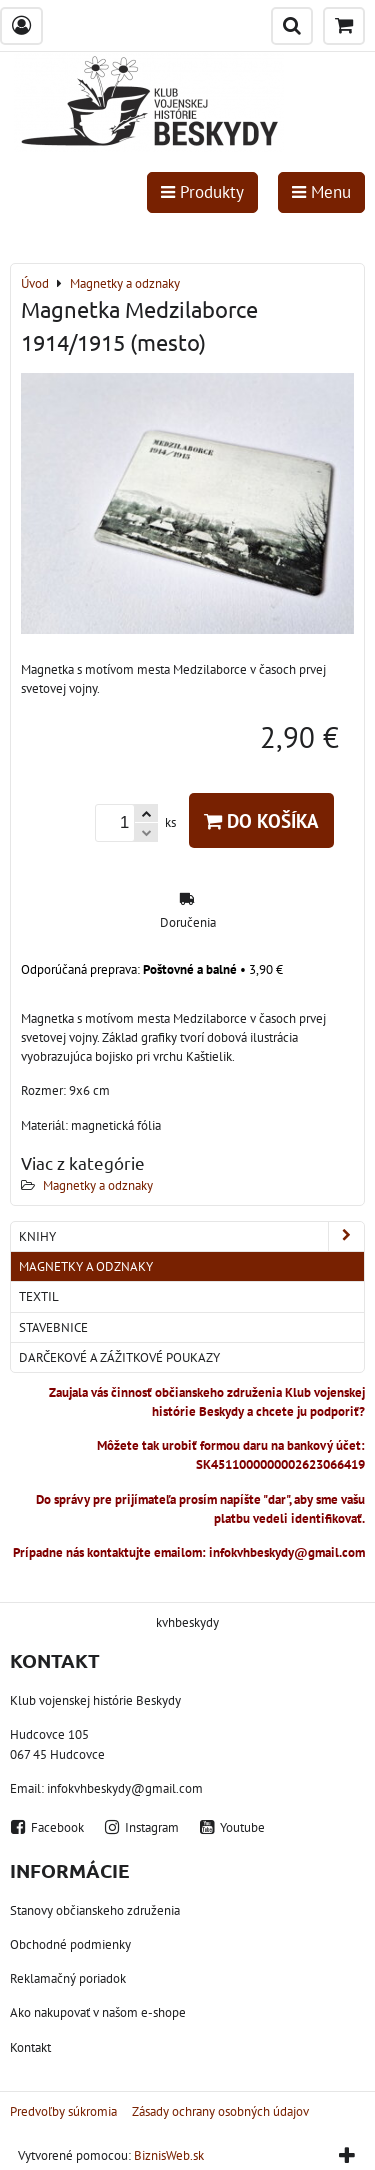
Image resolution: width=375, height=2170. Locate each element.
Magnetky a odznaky (98, 1185)
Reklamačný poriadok (68, 1978)
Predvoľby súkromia (63, 2111)
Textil (39, 1296)
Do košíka (261, 820)
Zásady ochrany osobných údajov (220, 2111)
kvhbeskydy (187, 1622)
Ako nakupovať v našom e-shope (98, 2012)
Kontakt (30, 2047)
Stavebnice (53, 1327)
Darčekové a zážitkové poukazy (119, 1357)
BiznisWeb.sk (169, 2155)
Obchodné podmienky (70, 1944)
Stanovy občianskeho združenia (95, 1910)
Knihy (191, 1236)
